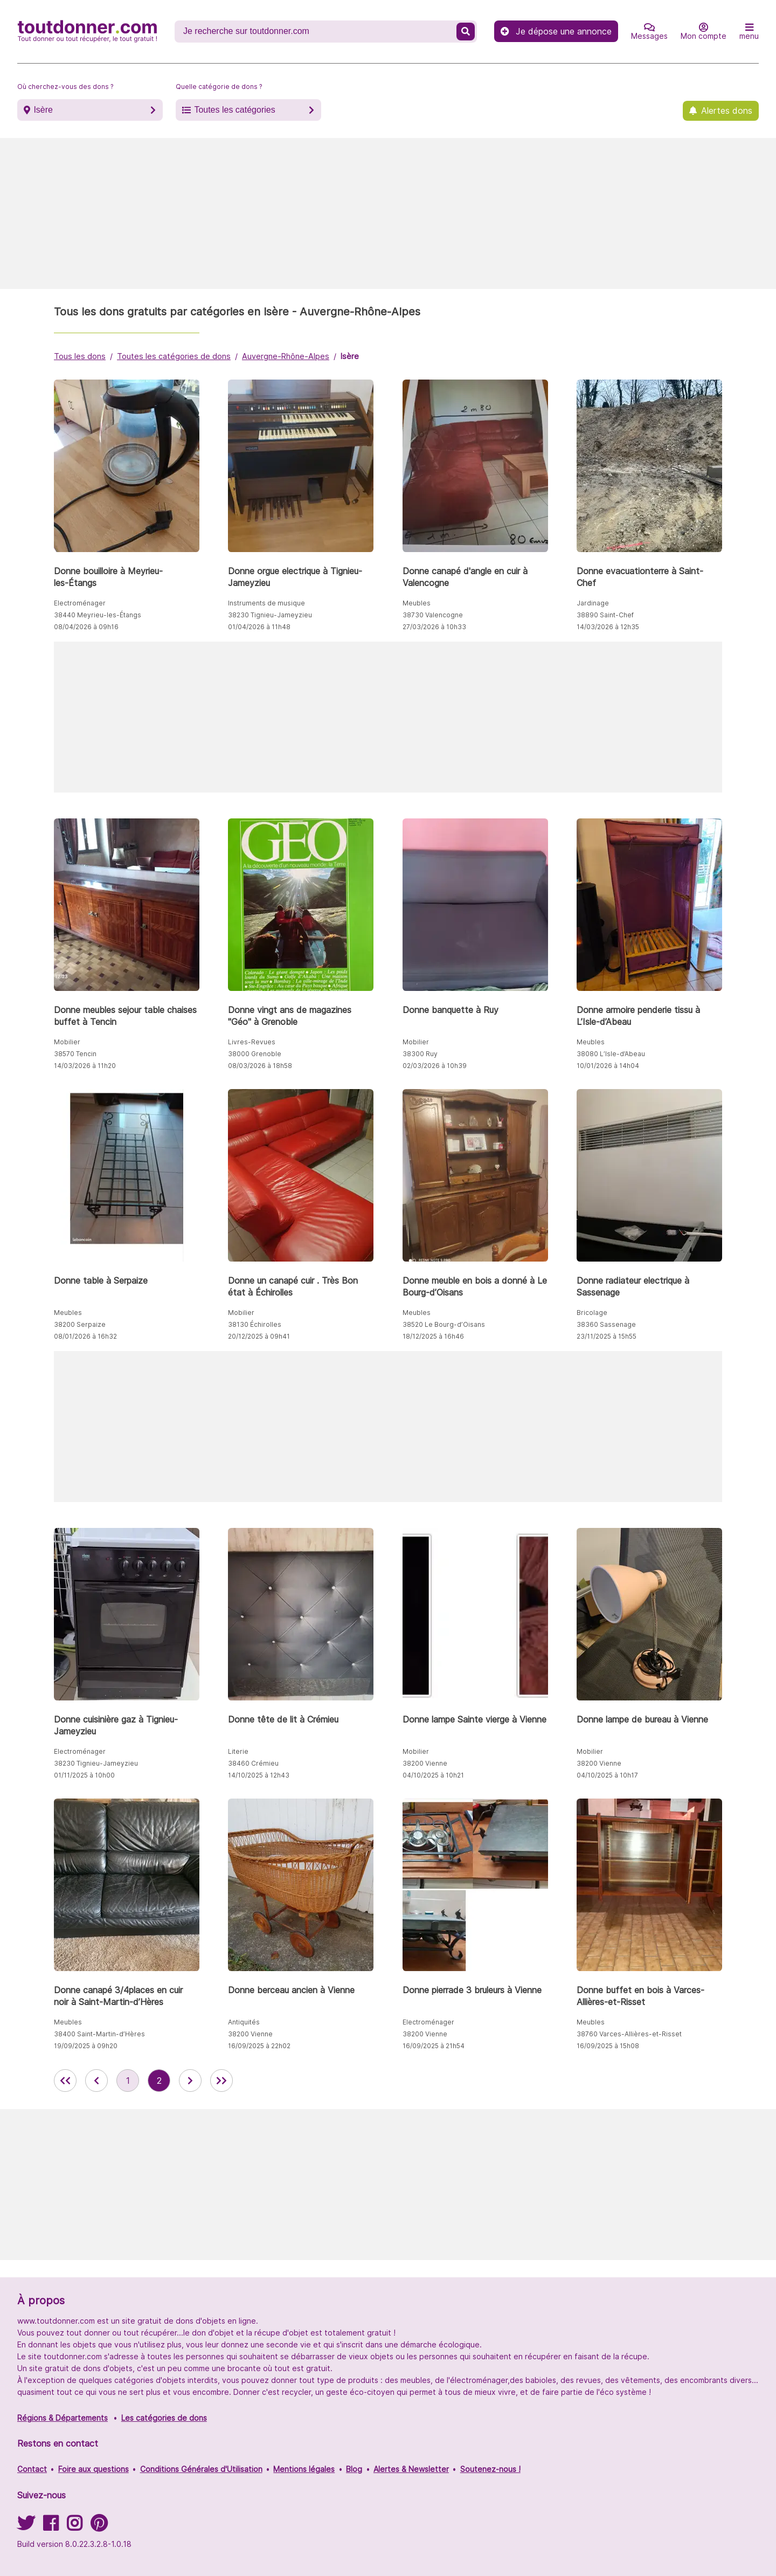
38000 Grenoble (254, 1054)
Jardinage (593, 603)
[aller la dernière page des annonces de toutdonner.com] (221, 2080)
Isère (43, 109)
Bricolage (592, 1312)
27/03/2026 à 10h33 (434, 627)
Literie (238, 1751)
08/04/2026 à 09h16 (86, 627)
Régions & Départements (62, 2417)
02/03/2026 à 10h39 (435, 1066)
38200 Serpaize (80, 1324)
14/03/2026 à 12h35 (608, 627)
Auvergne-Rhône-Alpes (285, 356)
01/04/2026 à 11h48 (259, 627)
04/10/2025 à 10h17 (607, 1775)
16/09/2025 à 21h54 (434, 2046)
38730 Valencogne (433, 615)
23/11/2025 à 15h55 (606, 1336)
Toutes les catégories (234, 109)
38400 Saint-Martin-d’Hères (99, 2034)
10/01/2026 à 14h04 (608, 1066)
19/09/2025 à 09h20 (85, 2046)
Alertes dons (726, 110)
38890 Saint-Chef (605, 615)
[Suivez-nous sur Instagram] (74, 2526)
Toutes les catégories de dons (174, 356)
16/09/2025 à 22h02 (259, 2046)
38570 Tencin (75, 1054)
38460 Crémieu (253, 1763)
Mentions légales (304, 2469)
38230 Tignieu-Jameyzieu (270, 615)
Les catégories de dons (164, 2417)
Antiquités (244, 2022)
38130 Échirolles (254, 1324)
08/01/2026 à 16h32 (85, 1336)
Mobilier (67, 1042)
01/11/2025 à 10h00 (84, 1775)
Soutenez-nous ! (490, 2469)
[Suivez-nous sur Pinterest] (99, 2526)
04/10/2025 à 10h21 (433, 1775)
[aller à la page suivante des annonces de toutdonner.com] (190, 2080)
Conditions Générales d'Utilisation (201, 2469)
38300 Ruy (420, 1054)
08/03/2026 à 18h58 (260, 1066)
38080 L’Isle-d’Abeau (611, 1054)
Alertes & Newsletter (411, 2469)
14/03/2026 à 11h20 (85, 1066)
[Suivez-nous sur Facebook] (50, 2526)
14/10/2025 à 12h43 (258, 1775)
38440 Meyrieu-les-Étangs (97, 615)
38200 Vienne (425, 1763)
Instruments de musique (266, 603)
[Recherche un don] (316, 31)
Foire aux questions (93, 2469)
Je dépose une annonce (556, 31)
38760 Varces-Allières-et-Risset (629, 2034)
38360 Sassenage (606, 1324)
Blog (354, 2469)
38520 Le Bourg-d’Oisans (444, 1324)
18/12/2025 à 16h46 (433, 1336)
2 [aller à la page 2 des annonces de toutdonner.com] (159, 2080)
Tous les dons (80, 356)
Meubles (417, 603)
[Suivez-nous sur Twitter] (25, 2526)
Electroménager (80, 603)
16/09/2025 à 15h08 (608, 2046)
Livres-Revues (251, 1042)
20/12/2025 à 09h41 (259, 1336)
